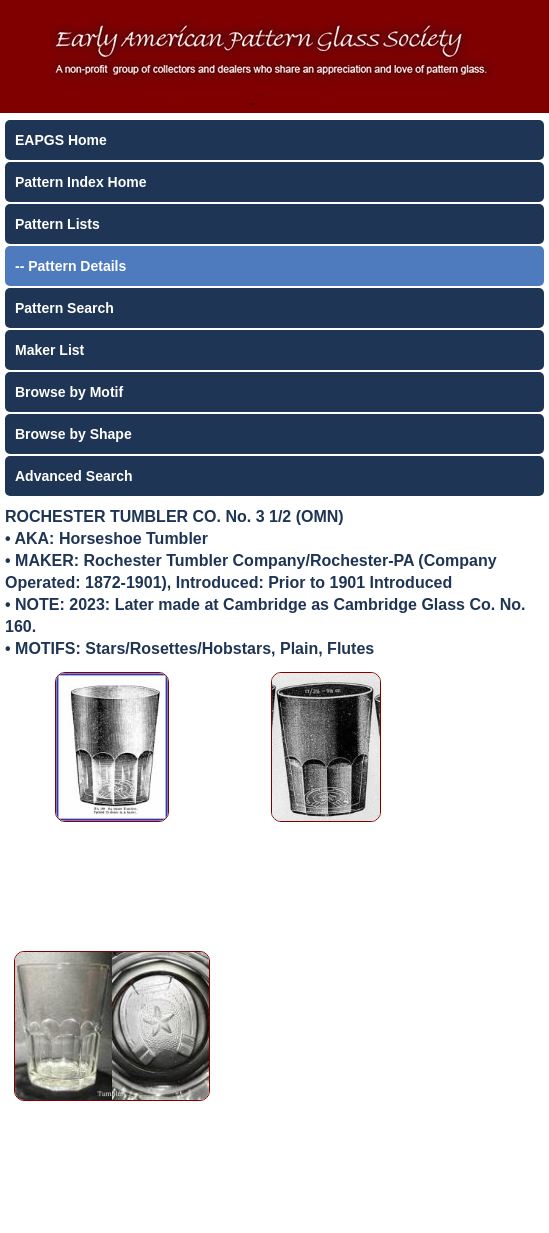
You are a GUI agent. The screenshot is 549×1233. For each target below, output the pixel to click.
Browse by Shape (73, 434)
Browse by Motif (69, 392)
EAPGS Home (61, 140)
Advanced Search (74, 476)
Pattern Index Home (80, 182)
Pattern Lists (57, 224)
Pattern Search (64, 308)
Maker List (49, 350)
